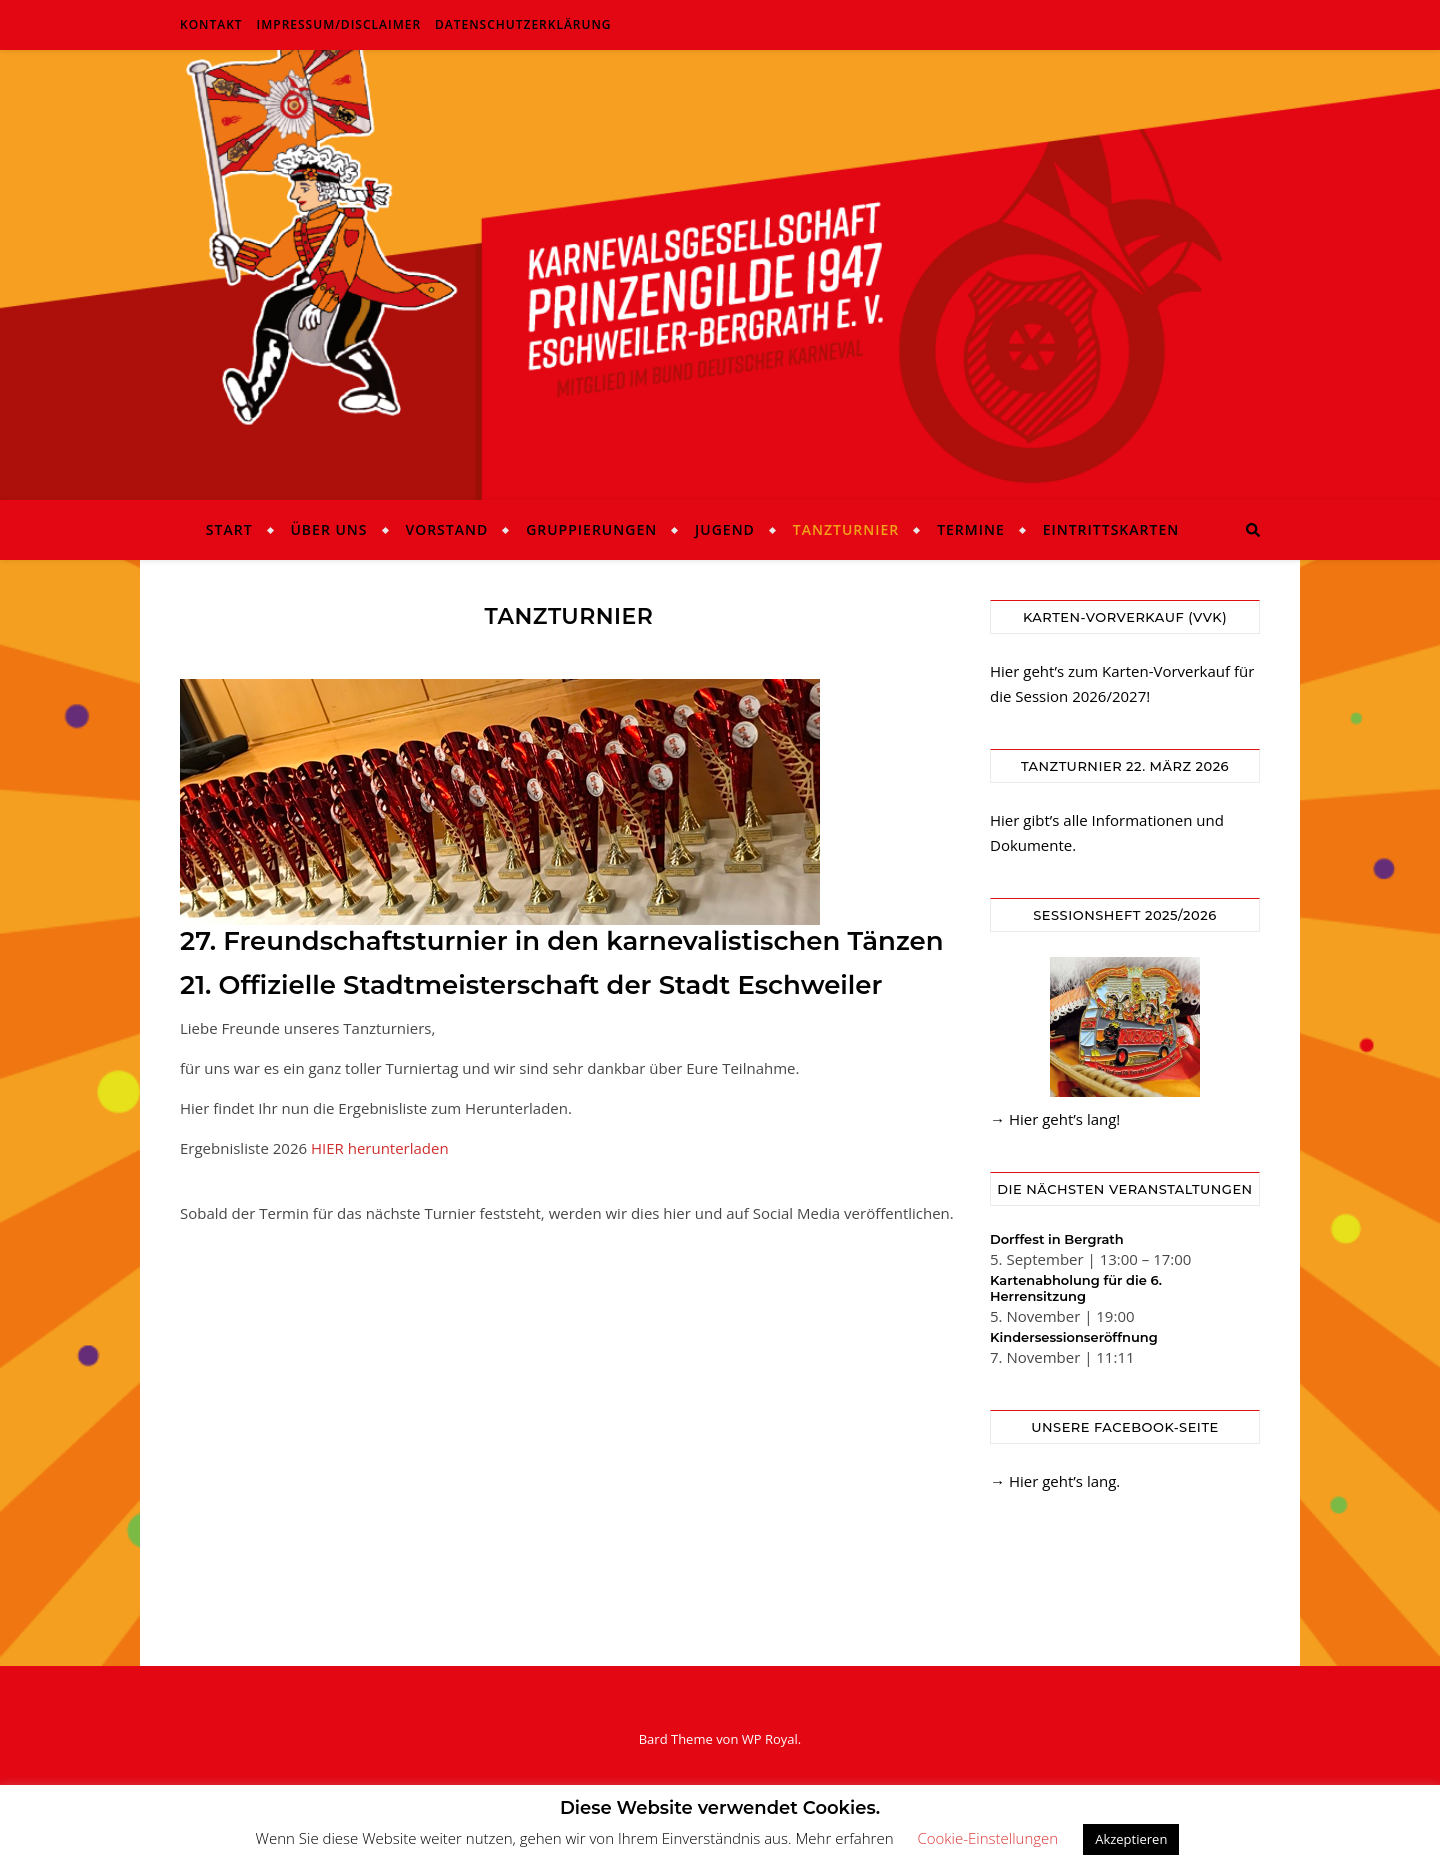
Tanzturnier (846, 529)
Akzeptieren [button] (1131, 1839)
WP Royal (770, 1739)
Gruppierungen (591, 529)
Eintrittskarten (1111, 529)
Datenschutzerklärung (523, 24)
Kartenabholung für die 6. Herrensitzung (1076, 1288)
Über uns (328, 529)
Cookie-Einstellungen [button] (987, 1838)
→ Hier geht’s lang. (1055, 1481)
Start (229, 529)
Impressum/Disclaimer (339, 24)
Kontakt (211, 24)
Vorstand (446, 529)
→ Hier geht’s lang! (1055, 1119)
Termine (971, 529)
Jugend (725, 529)
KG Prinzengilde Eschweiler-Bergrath (720, 263)
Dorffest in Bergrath (1057, 1239)
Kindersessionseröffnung (1074, 1337)
